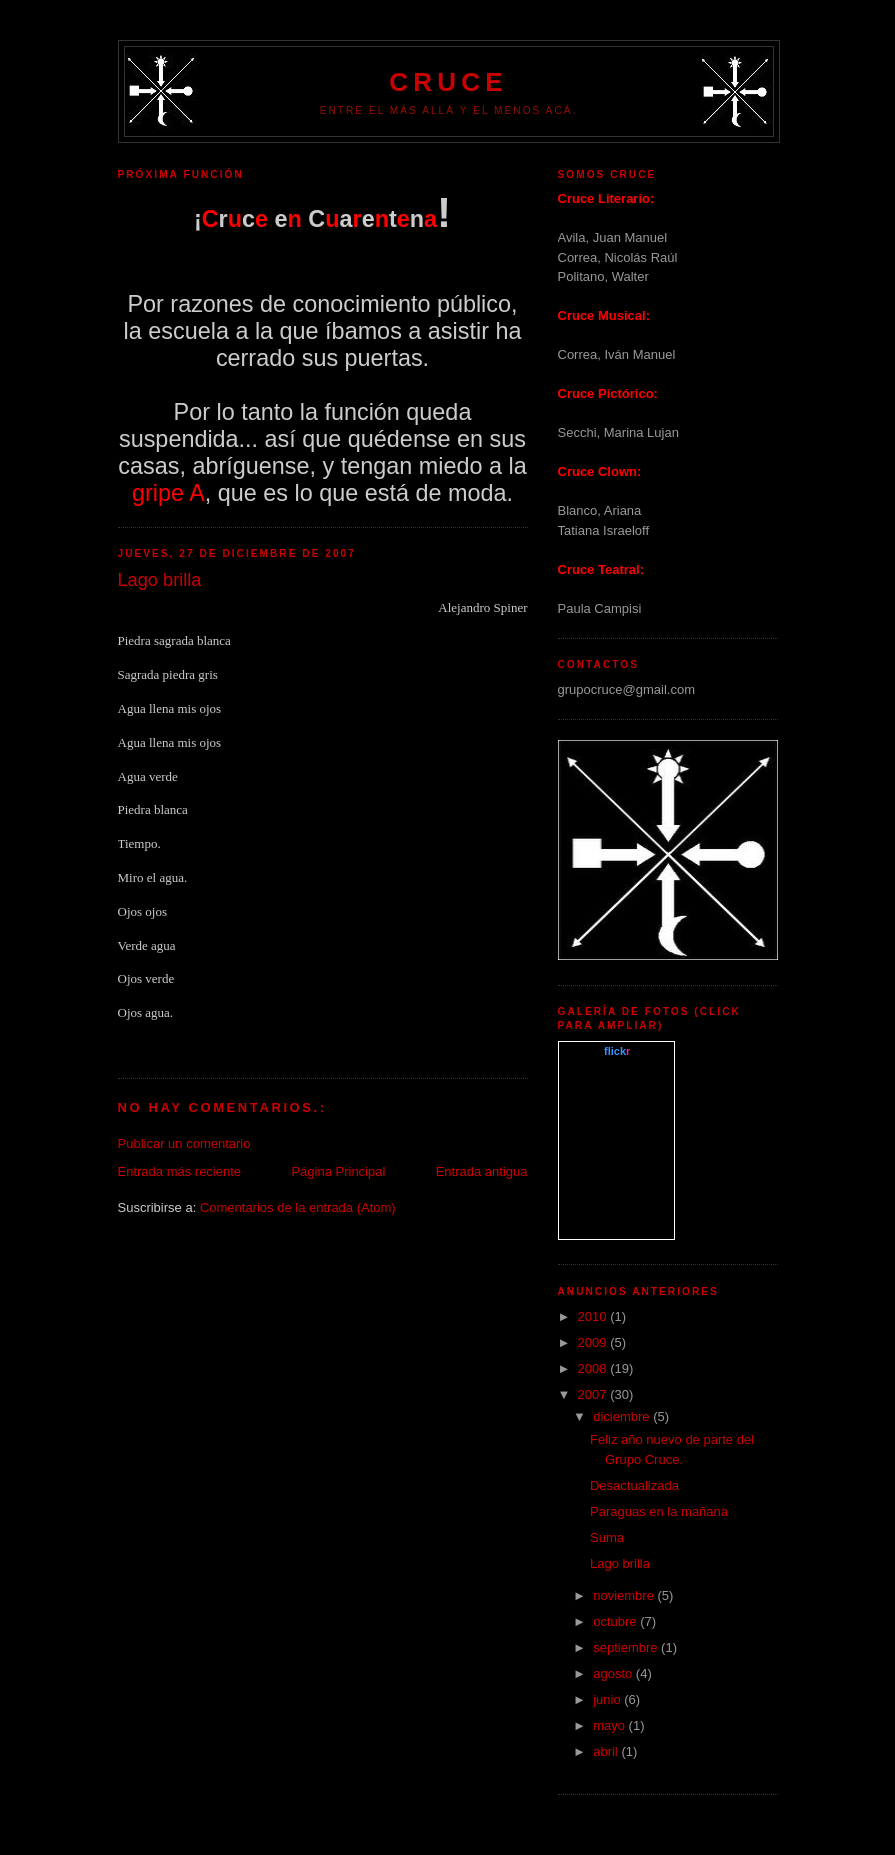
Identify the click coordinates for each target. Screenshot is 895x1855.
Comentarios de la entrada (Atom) (298, 1207)
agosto (614, 1673)
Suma (607, 1537)
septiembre (627, 1647)
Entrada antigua (482, 1171)
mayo (610, 1725)
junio (608, 1699)
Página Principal (338, 1171)
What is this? (616, 1228)
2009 (594, 1342)
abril (607, 1751)
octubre (616, 1621)
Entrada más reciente (180, 1171)
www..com (616, 1051)
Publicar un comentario (184, 1143)
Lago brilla (620, 1563)
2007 (594, 1394)
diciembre (623, 1416)
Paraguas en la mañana (659, 1511)
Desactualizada (634, 1485)
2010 (594, 1316)
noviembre (625, 1595)
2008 (594, 1368)
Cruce (448, 82)
